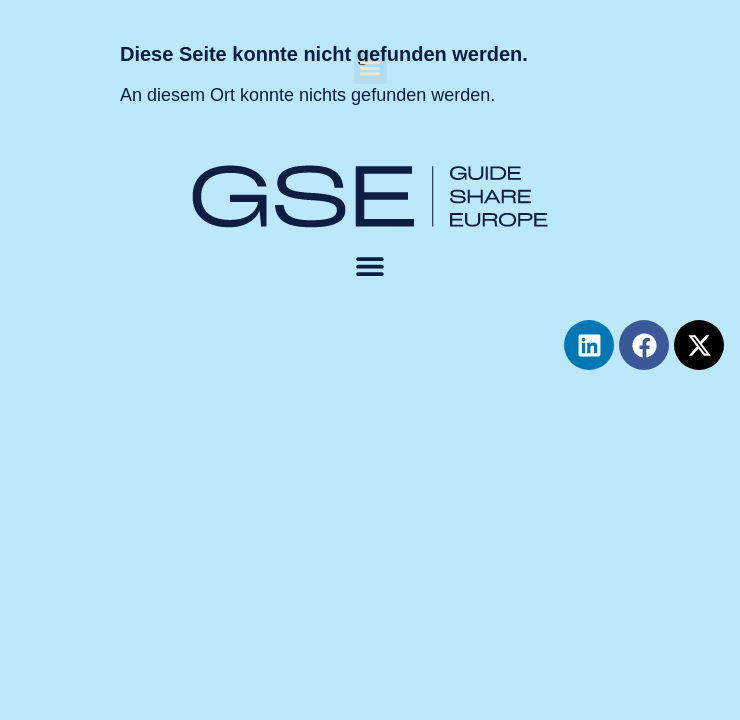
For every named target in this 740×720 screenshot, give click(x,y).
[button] (370, 67)
